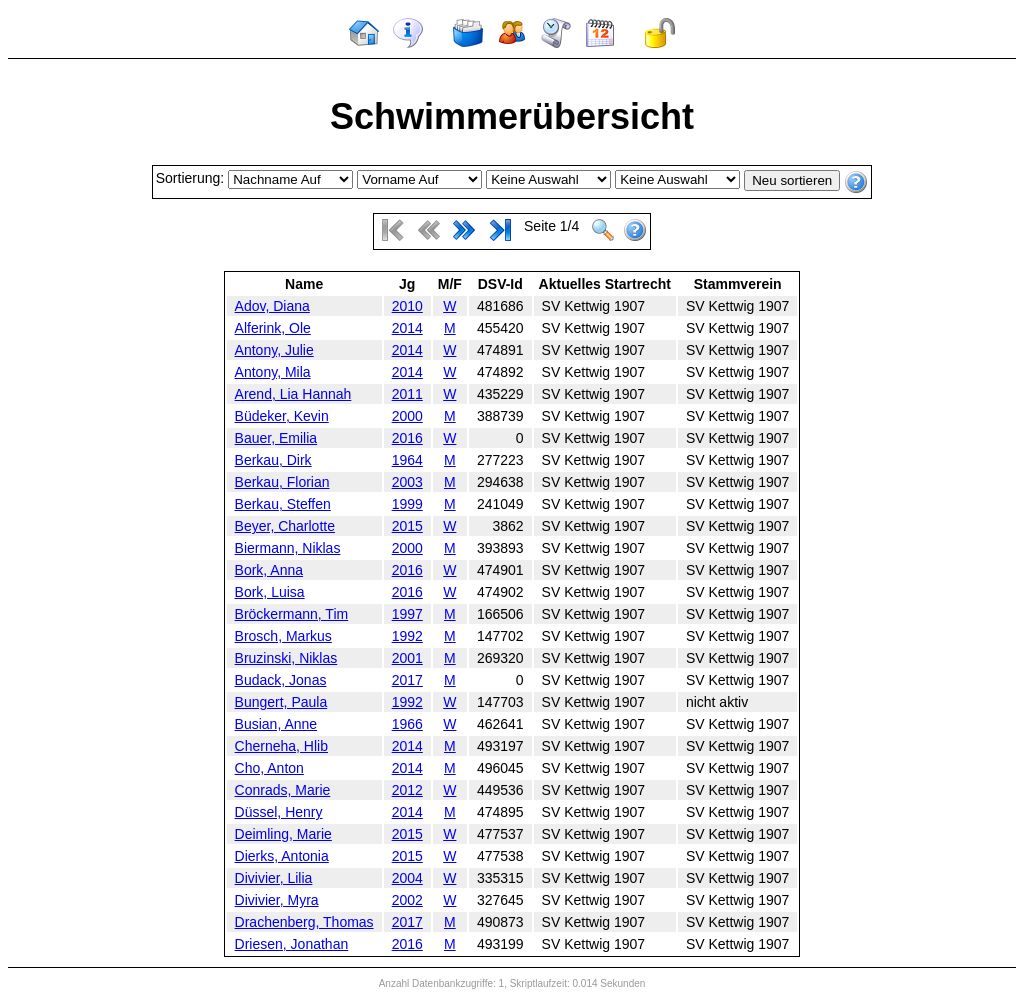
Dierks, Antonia (282, 856)
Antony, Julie (274, 350)
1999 (407, 504)
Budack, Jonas (281, 680)
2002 (407, 900)
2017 (407, 680)
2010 (407, 306)
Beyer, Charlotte (285, 526)
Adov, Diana (272, 306)
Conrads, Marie (283, 790)
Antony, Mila (273, 372)
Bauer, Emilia (276, 438)
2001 (407, 658)
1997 (407, 614)
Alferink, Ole (273, 328)
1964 (407, 460)
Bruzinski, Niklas (286, 658)
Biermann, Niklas (288, 548)
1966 (407, 724)
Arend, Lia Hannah (293, 394)
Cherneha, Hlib (281, 746)
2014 (407, 328)
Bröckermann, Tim (292, 614)
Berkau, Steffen (283, 504)
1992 (407, 636)
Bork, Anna (269, 570)
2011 (407, 394)
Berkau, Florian (282, 482)
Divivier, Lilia (274, 878)
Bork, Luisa (270, 592)
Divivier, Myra (277, 900)
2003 (407, 482)
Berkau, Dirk (273, 460)
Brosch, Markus (283, 636)
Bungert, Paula (281, 702)
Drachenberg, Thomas (304, 922)
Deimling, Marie (283, 834)
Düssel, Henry (279, 812)
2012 (407, 790)
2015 (407, 526)
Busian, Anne (276, 724)
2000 (407, 416)
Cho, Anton (269, 768)
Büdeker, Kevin (282, 416)
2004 (407, 878)
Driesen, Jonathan (292, 944)
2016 (407, 438)
